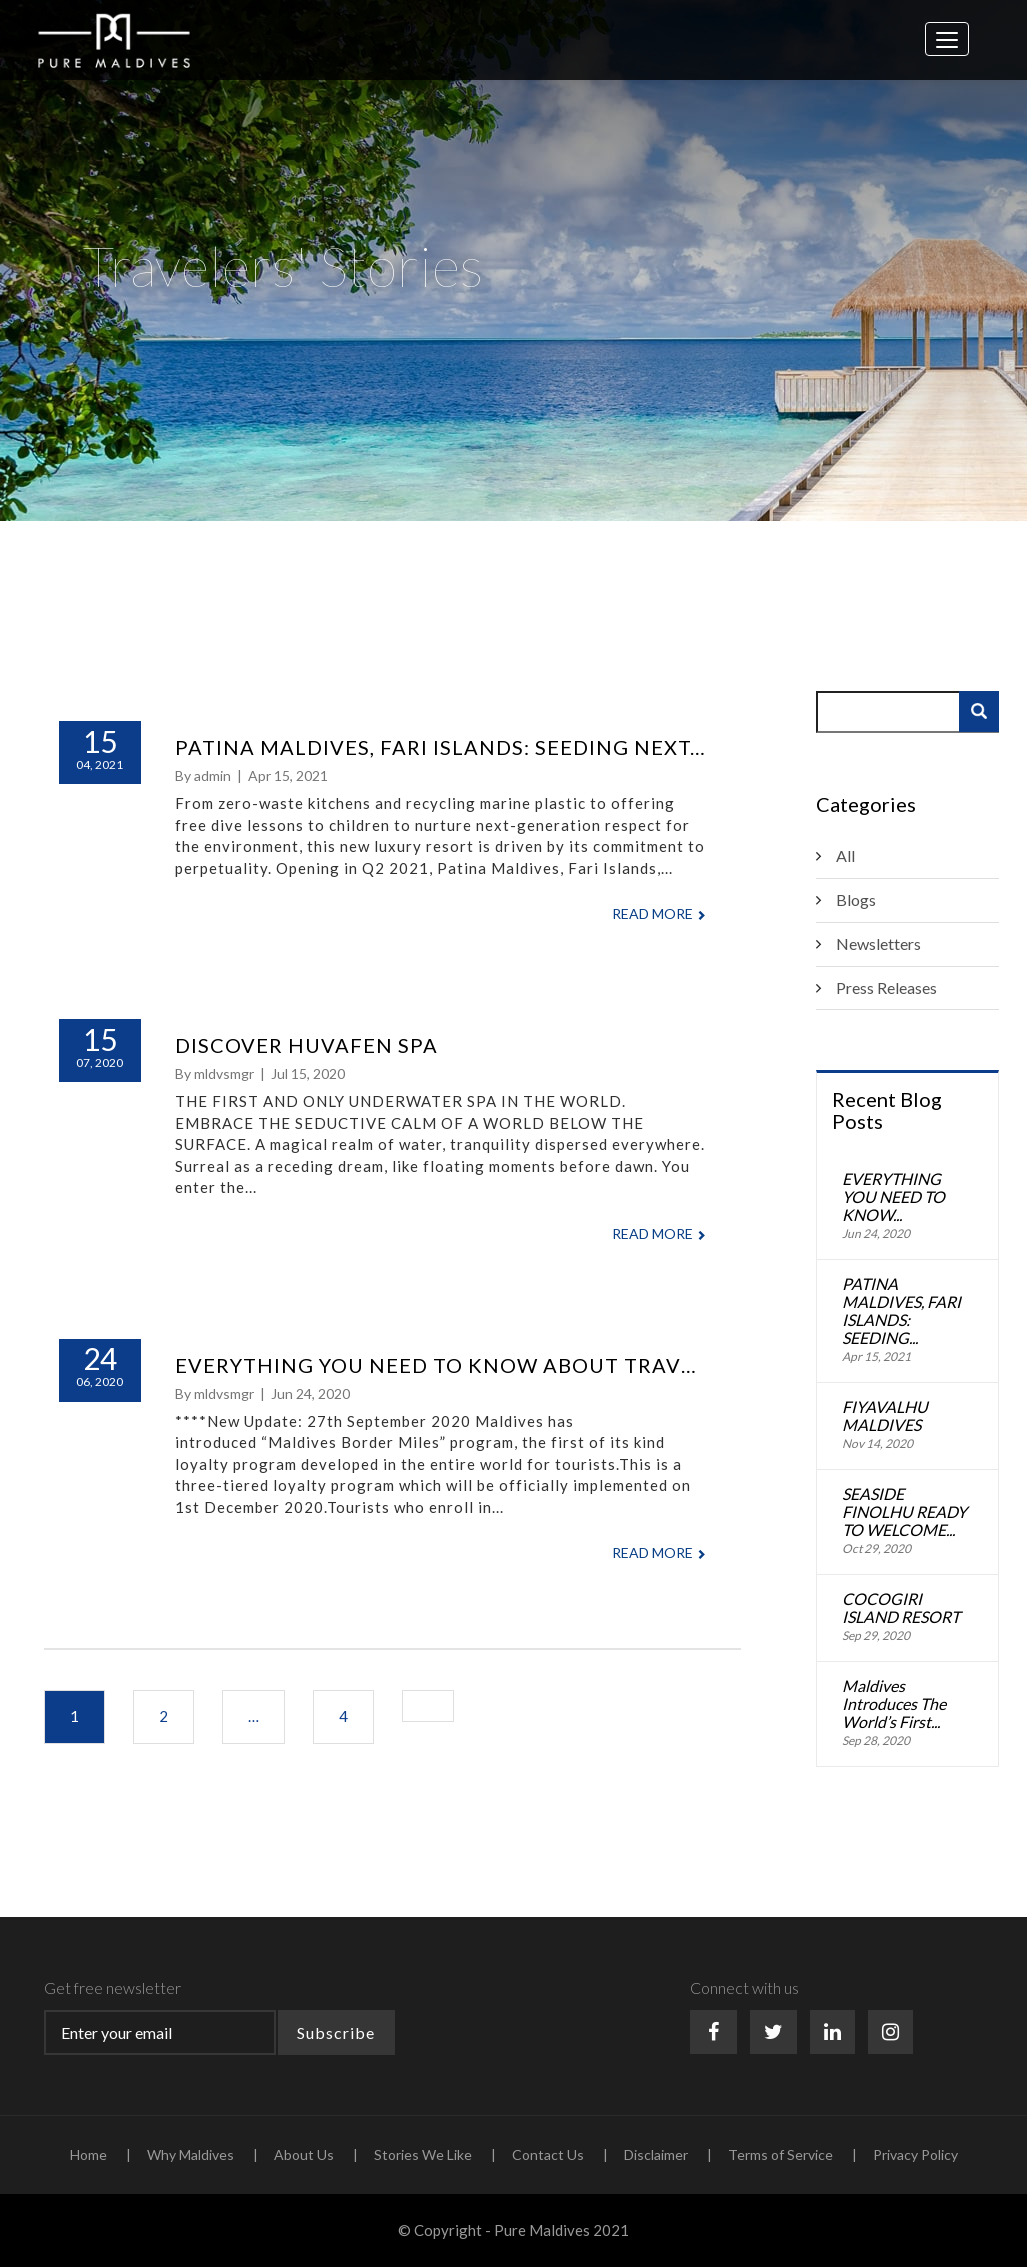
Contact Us (548, 2154)
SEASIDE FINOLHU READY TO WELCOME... (904, 1512)
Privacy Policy (915, 2154)
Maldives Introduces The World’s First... (894, 1704)
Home (88, 2154)
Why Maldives (190, 2154)
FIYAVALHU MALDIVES (885, 1416)
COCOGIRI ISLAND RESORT (901, 1608)
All (845, 855)
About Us (304, 2154)
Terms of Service (780, 2154)
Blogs (856, 899)
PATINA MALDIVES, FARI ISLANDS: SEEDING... (901, 1311)
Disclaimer (656, 2154)
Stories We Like (423, 2154)
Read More (659, 913)
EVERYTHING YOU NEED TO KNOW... (893, 1197)
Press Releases (886, 987)
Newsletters (878, 943)
